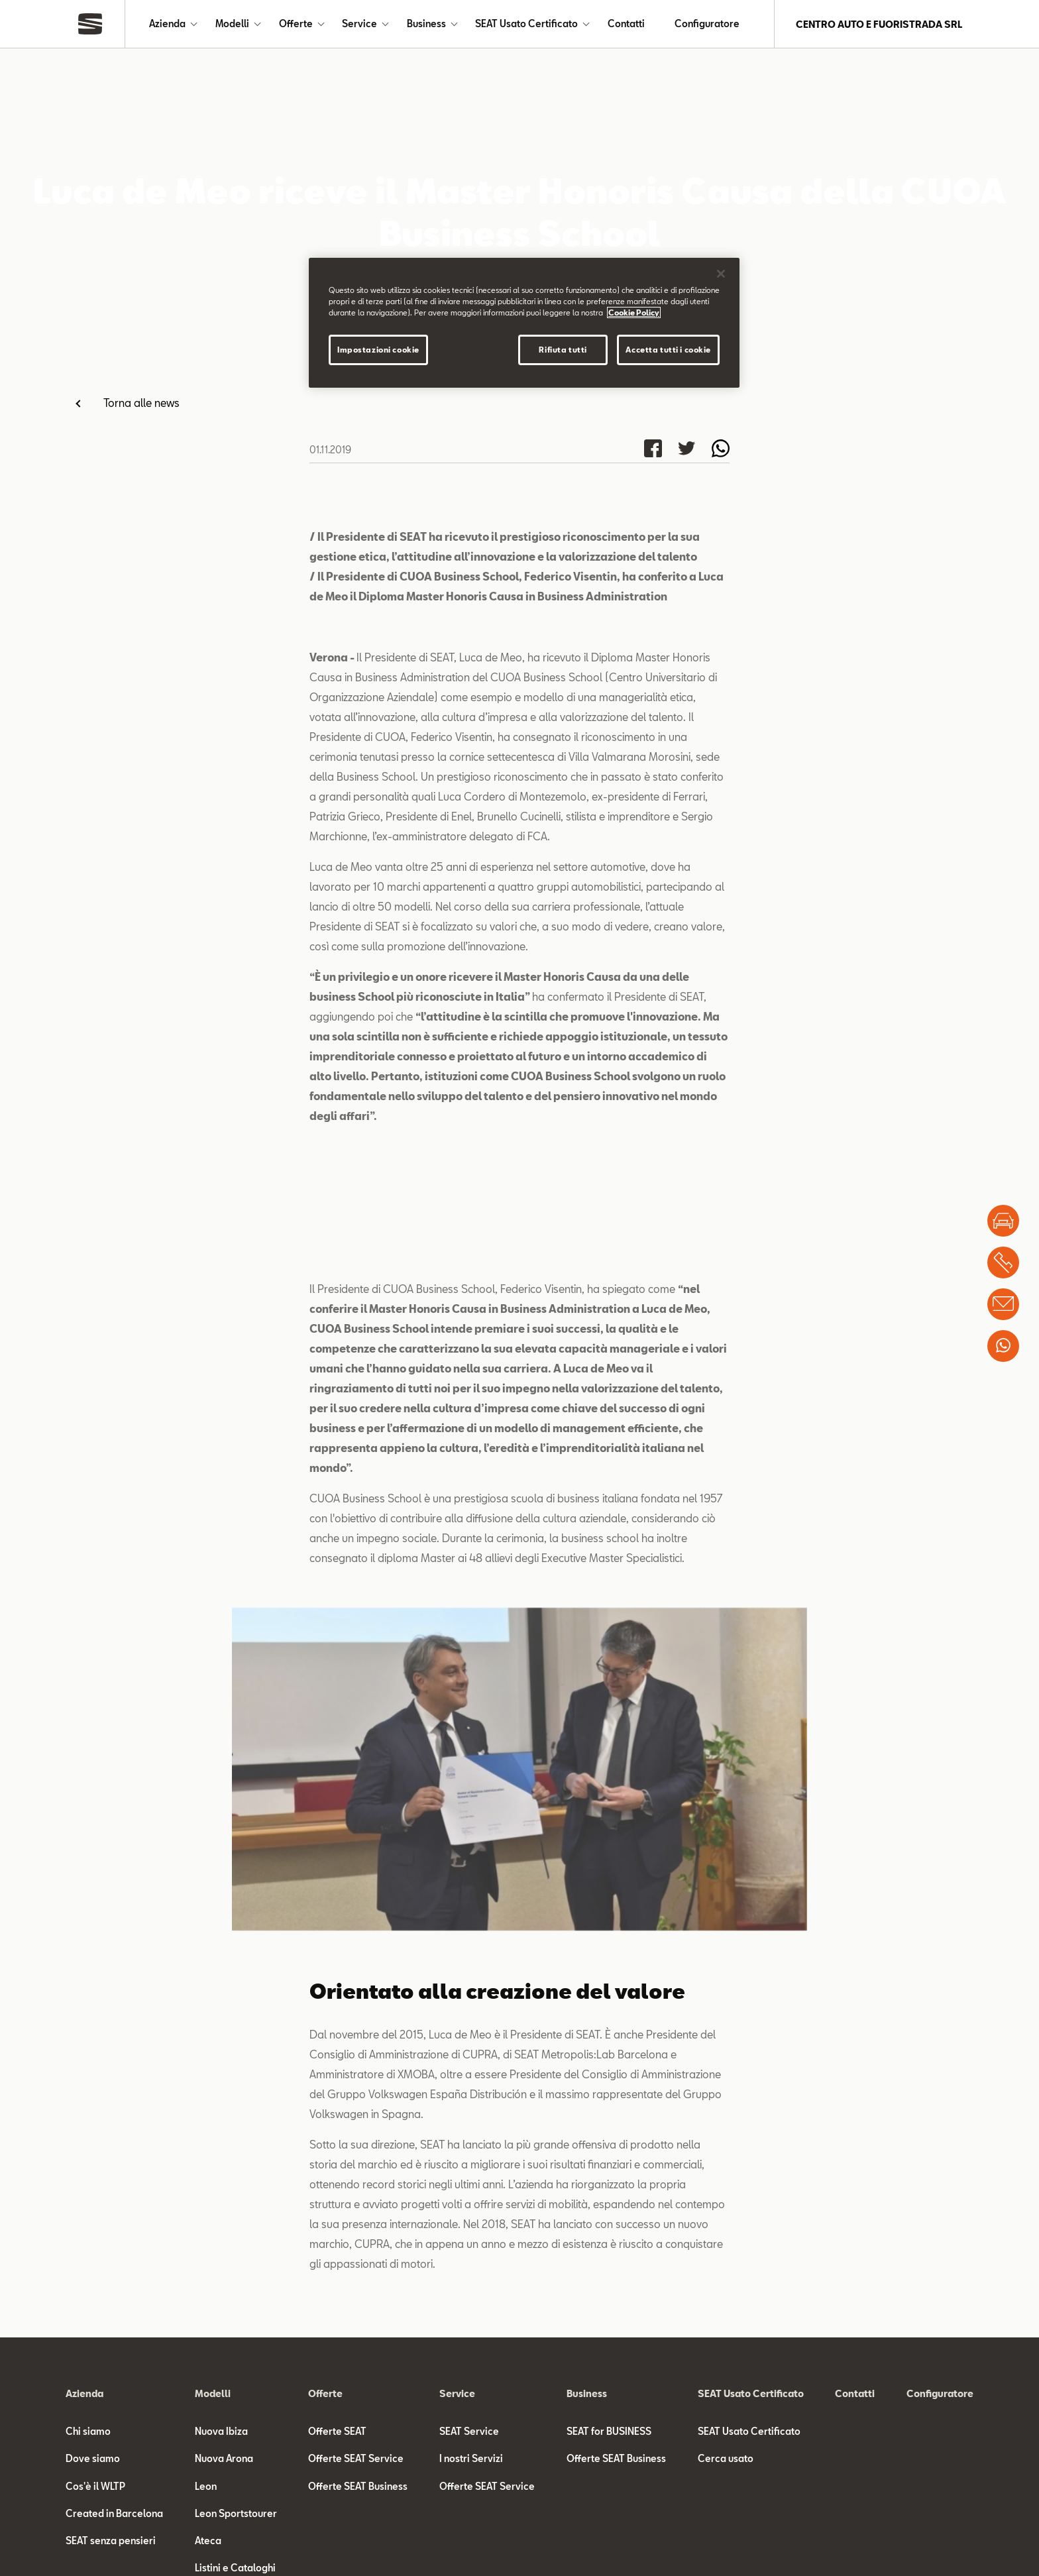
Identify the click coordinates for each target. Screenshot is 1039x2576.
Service (359, 24)
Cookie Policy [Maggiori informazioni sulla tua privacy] (633, 312)
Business (426, 24)
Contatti (626, 24)
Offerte (296, 24)
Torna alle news (141, 402)
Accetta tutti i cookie (668, 349)
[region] (524, 323)
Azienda (167, 24)
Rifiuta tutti (562, 349)
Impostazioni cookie (378, 349)
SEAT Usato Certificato (526, 24)
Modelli (232, 24)
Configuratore (707, 24)
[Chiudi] (721, 273)
